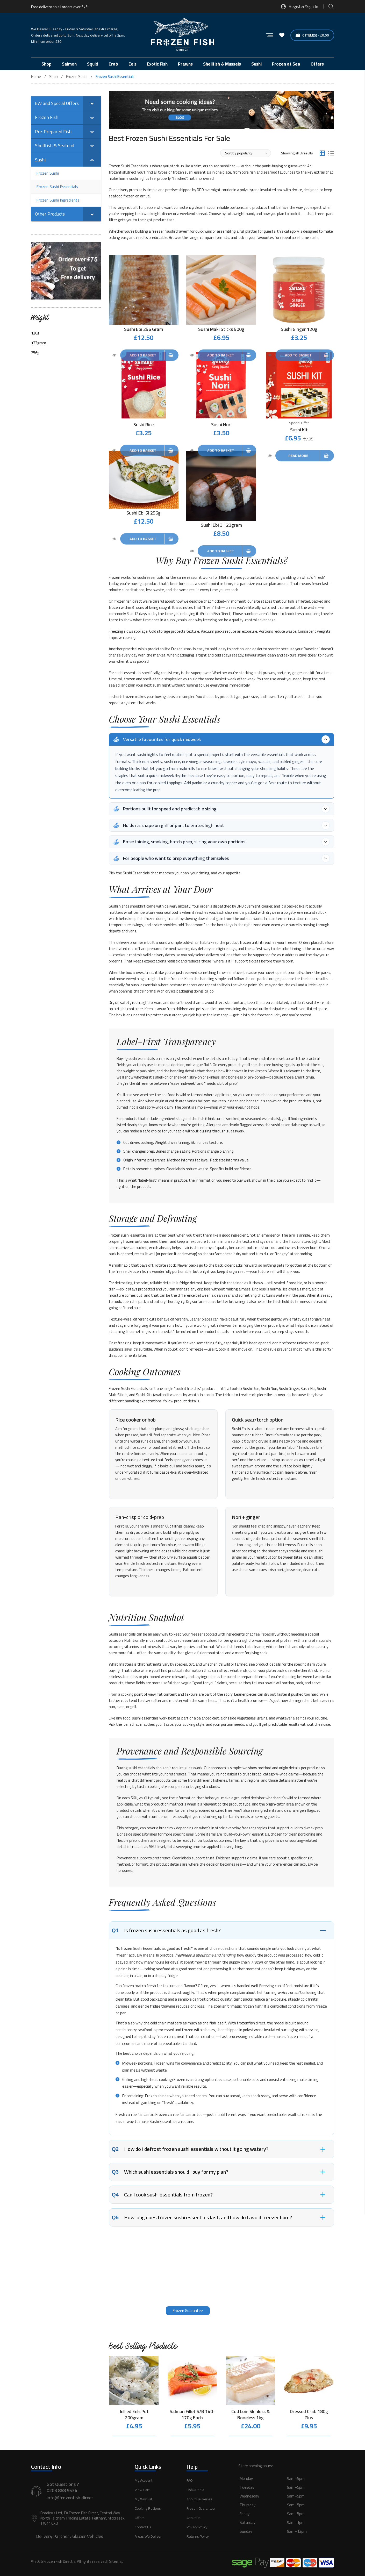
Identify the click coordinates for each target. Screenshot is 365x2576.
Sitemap (116, 2561)
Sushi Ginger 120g (299, 329)
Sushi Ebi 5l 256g (143, 507)
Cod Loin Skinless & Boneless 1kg (250, 2414)
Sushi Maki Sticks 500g (221, 329)
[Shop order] (245, 153)
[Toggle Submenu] (92, 103)
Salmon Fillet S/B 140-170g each (192, 2414)
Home (36, 77)
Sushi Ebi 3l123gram (221, 520)
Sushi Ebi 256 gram (143, 329)
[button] (286, 2511)
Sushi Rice (143, 422)
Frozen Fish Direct (216, 606)
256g (35, 352)
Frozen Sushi (76, 77)
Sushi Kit (299, 427)
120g (35, 333)
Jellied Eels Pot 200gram (134, 2414)
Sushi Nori (221, 422)
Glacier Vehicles (87, 2536)
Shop (53, 77)
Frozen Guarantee (188, 2311)
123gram (38, 343)
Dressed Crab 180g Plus (309, 2414)
